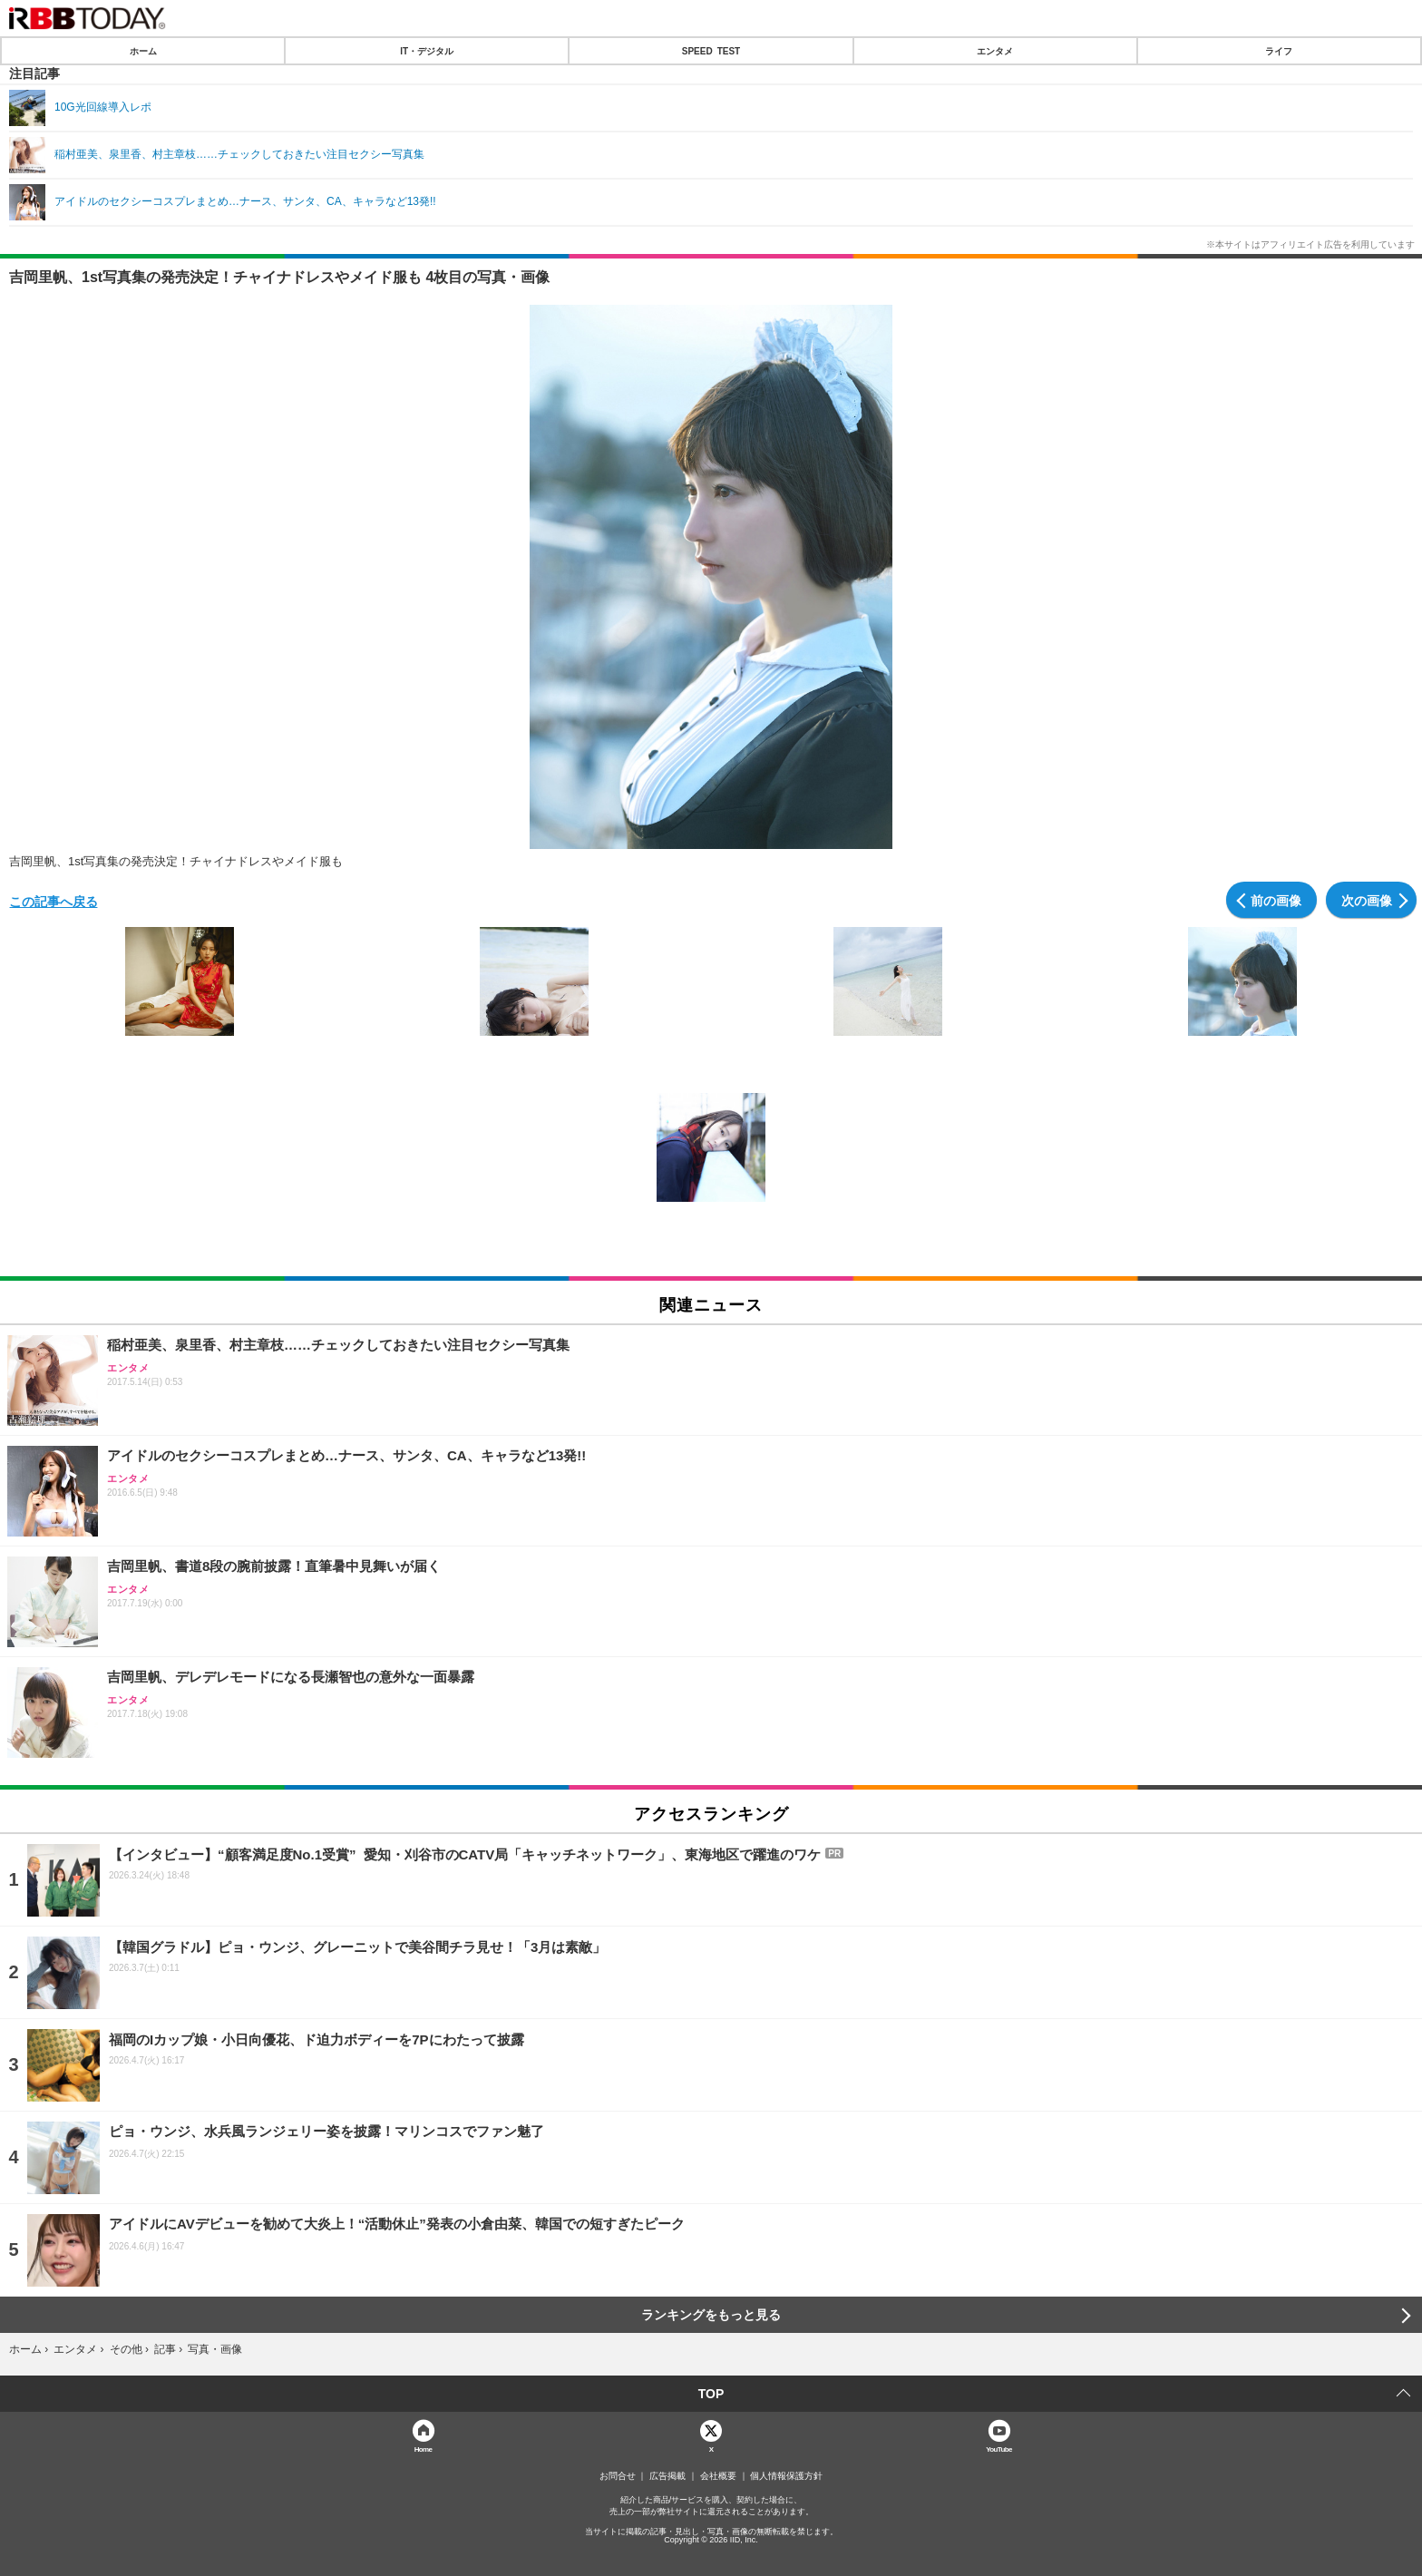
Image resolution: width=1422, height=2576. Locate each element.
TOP (711, 2393)
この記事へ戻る (53, 900)
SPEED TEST (711, 50)
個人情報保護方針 (786, 2476)
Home (423, 2448)
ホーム (143, 50)
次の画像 (1366, 899)
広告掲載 (667, 2476)
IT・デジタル (426, 50)
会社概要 (718, 2476)
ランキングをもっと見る (711, 2315)
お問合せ (617, 2476)
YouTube (999, 2448)
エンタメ (995, 50)
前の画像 (1276, 899)
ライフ (1278, 50)
